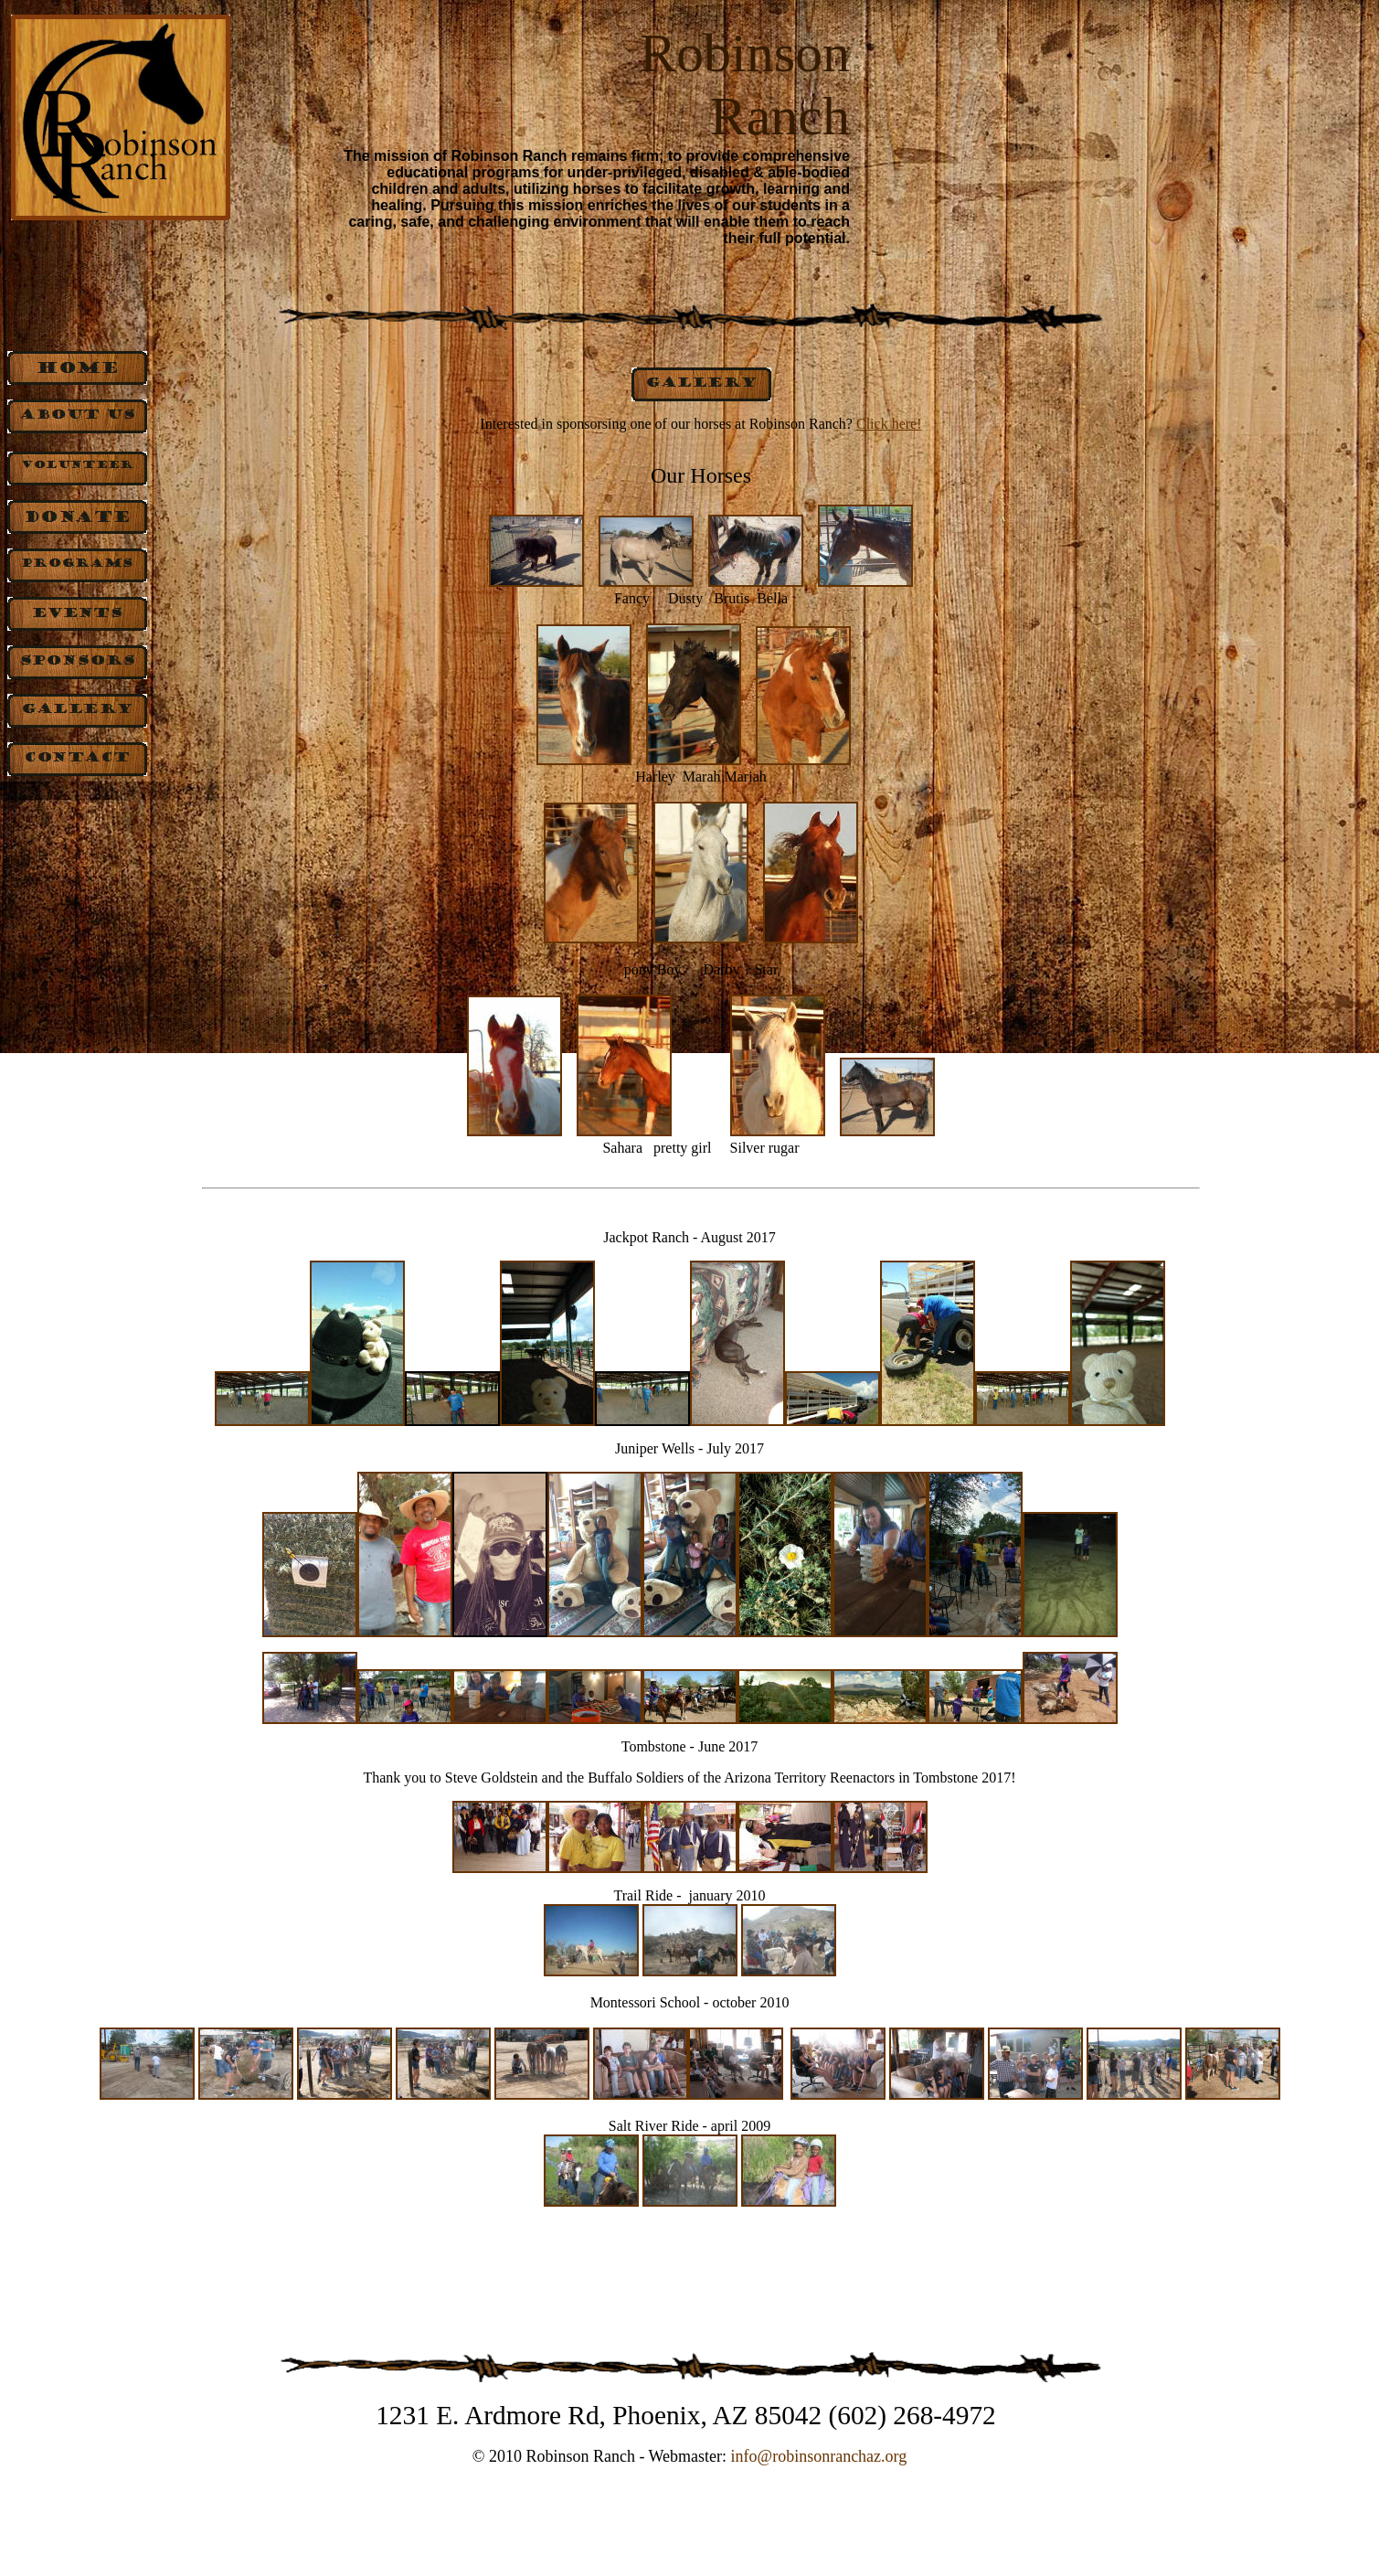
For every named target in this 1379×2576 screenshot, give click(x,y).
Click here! (889, 423)
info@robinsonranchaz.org (819, 2456)
